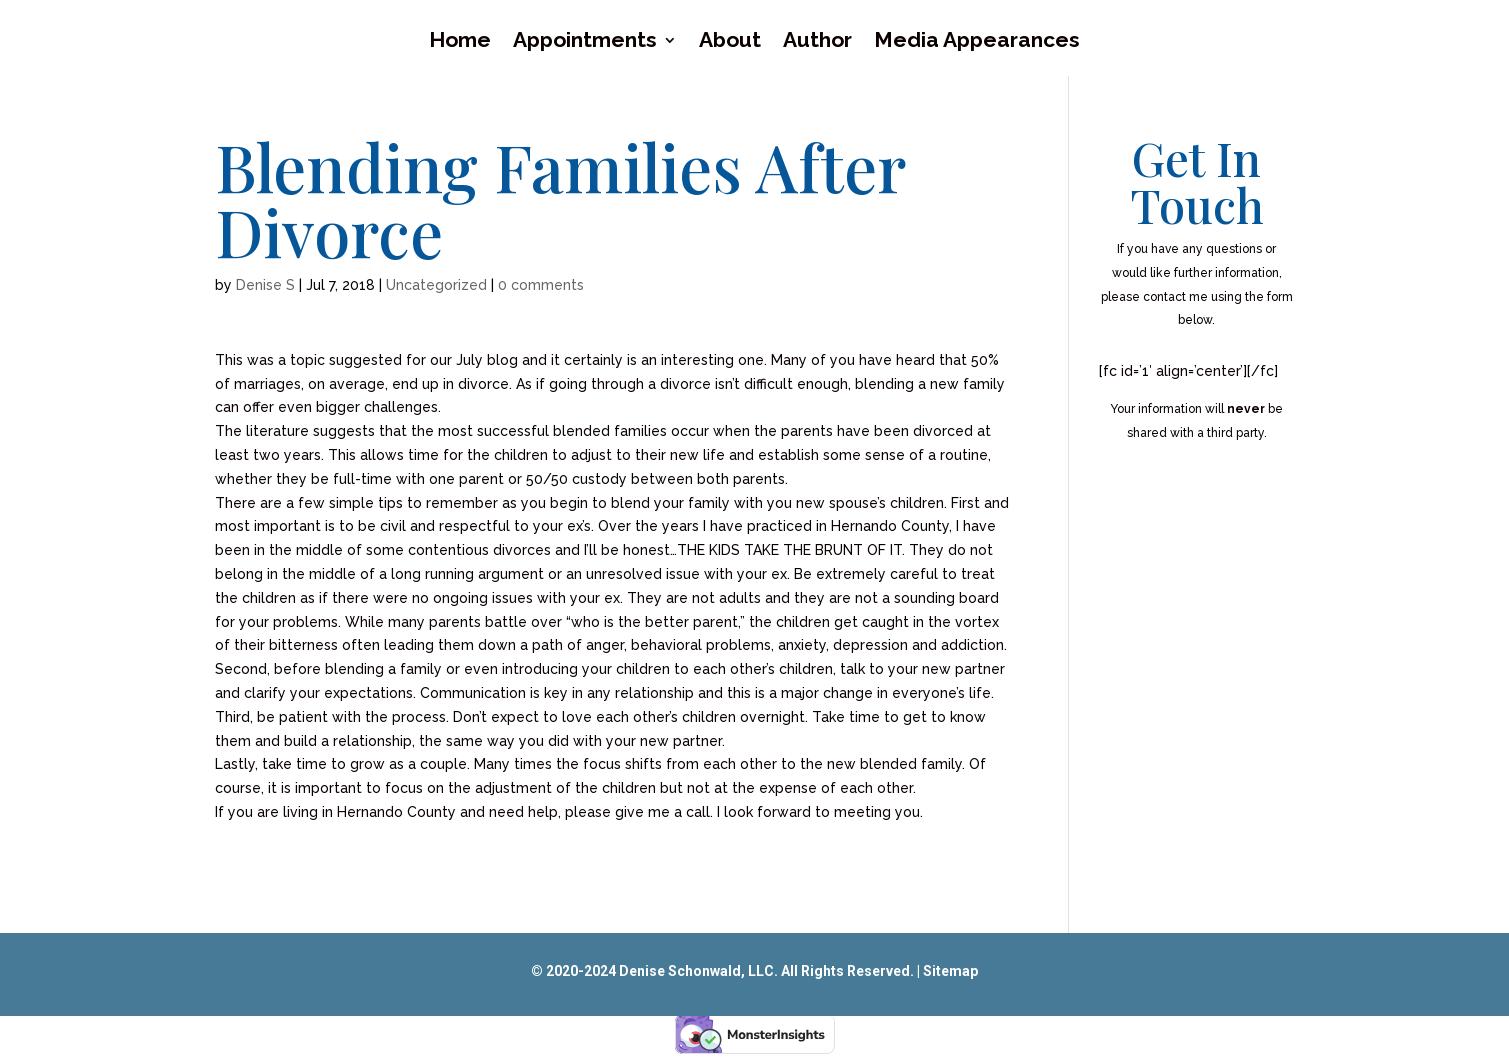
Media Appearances (977, 42)
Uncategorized (436, 285)
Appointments (585, 42)
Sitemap (950, 971)
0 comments (541, 285)
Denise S (265, 285)
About (730, 42)
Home (460, 42)
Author (817, 42)
